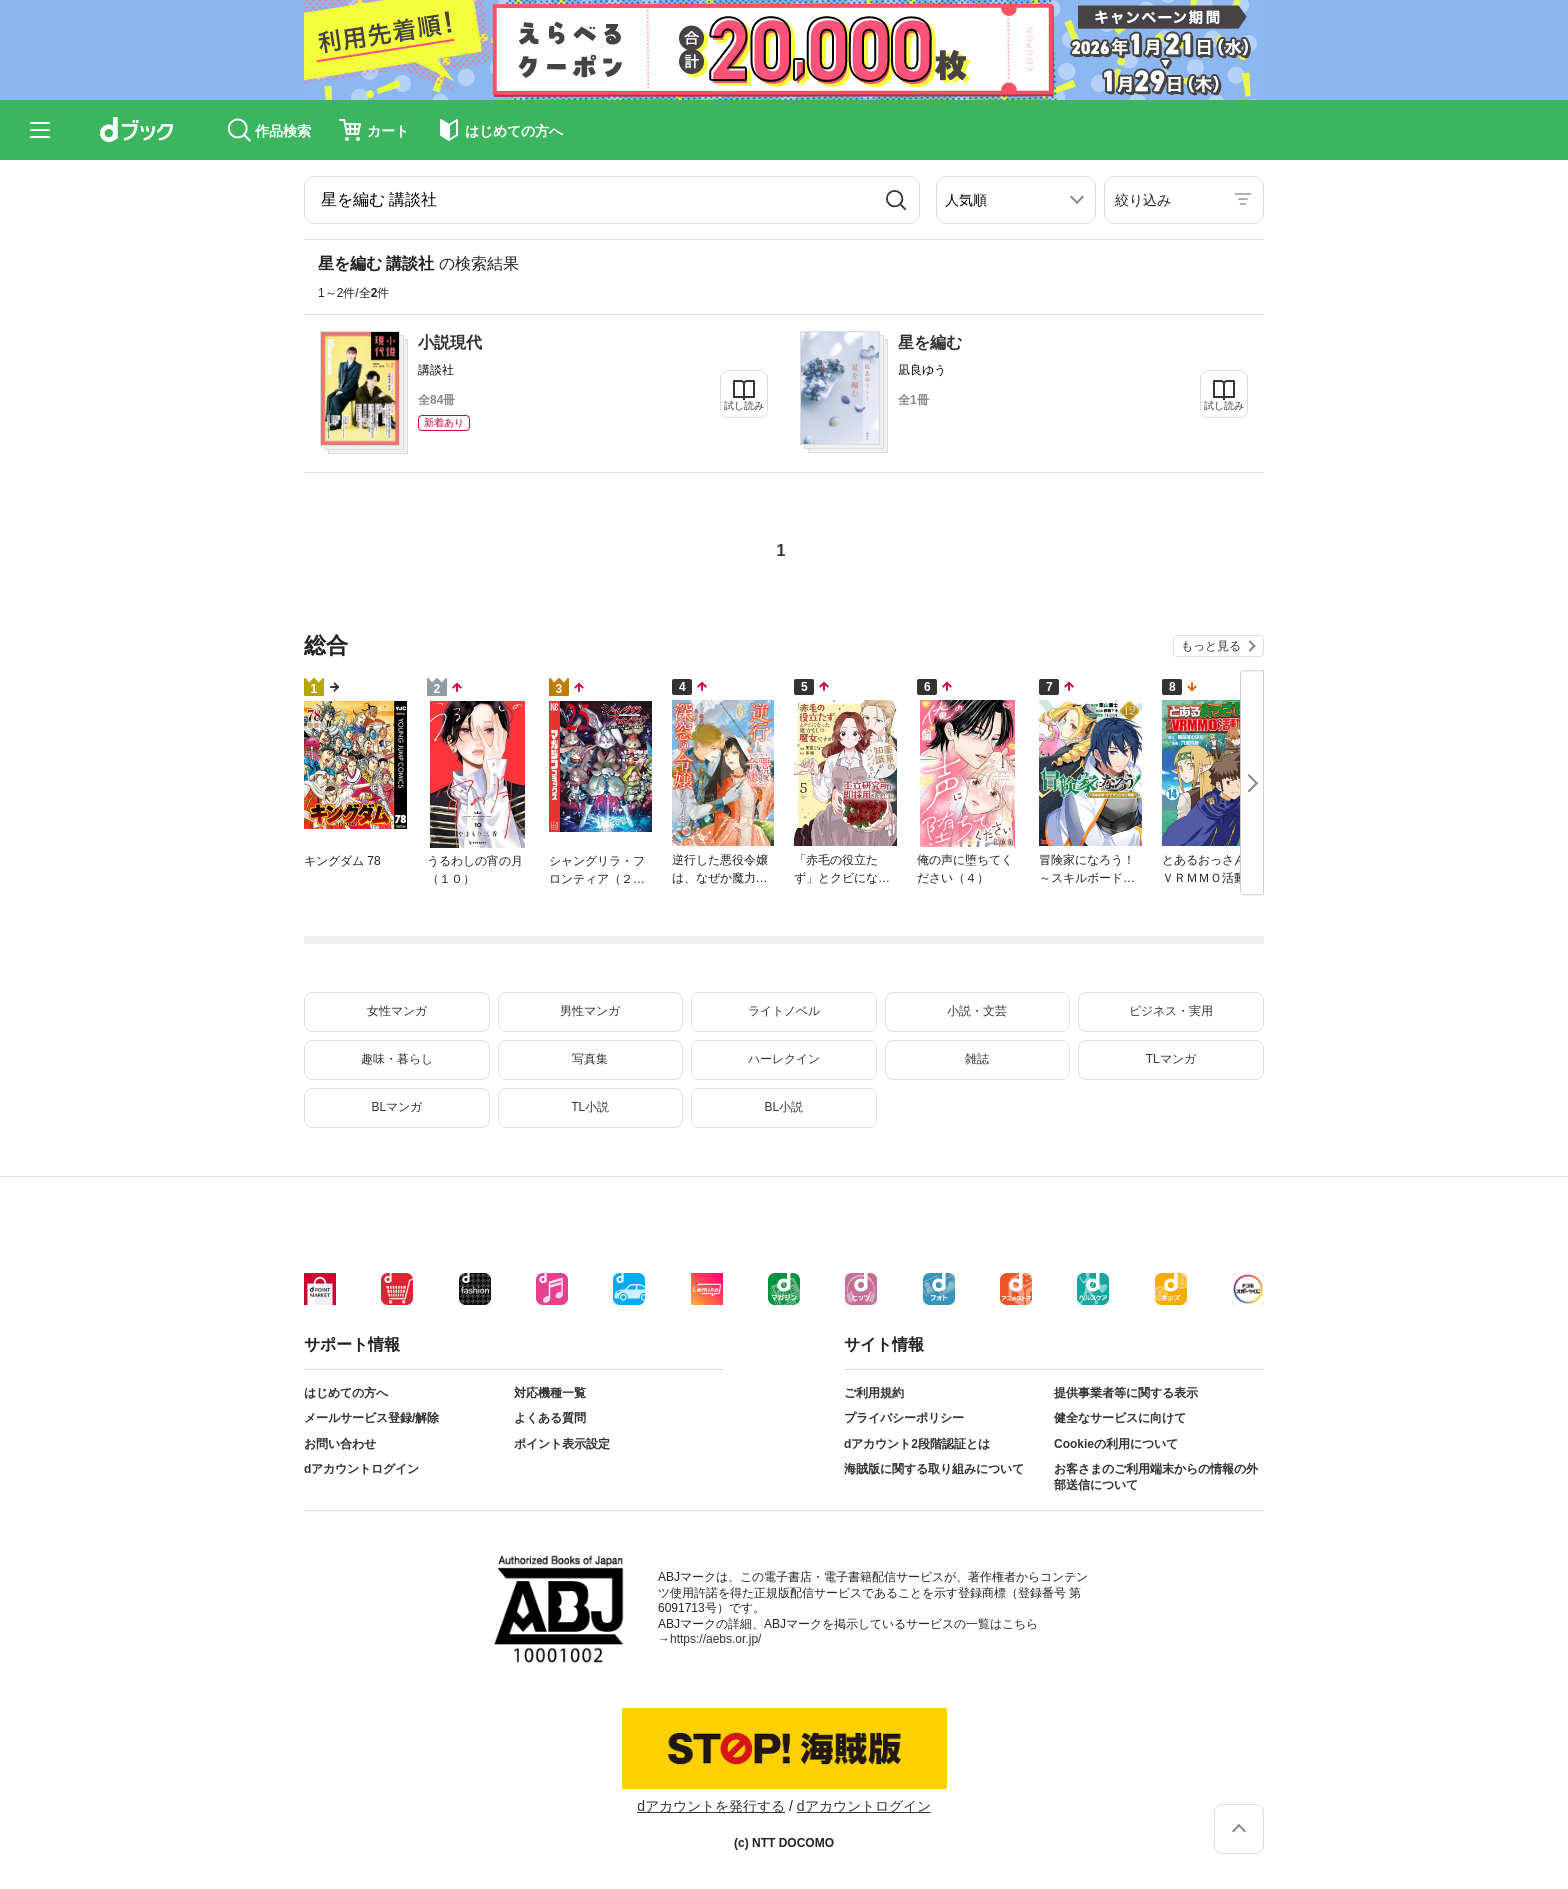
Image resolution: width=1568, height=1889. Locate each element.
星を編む (930, 342)
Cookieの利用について (1116, 1444)
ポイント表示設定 (562, 1444)
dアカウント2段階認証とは (917, 1444)
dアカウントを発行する (711, 1806)
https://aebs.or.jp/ (715, 1639)
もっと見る (1211, 646)
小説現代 (450, 342)
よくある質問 (550, 1418)
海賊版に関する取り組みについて (934, 1469)
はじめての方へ (346, 1393)
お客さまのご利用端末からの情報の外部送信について (1156, 1477)
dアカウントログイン (361, 1469)
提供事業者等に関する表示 (1126, 1393)
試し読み (744, 405)
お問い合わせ (340, 1444)
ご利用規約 (874, 1393)
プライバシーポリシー (904, 1418)
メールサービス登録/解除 (371, 1418)
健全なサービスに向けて (1120, 1418)
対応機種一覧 (550, 1393)
